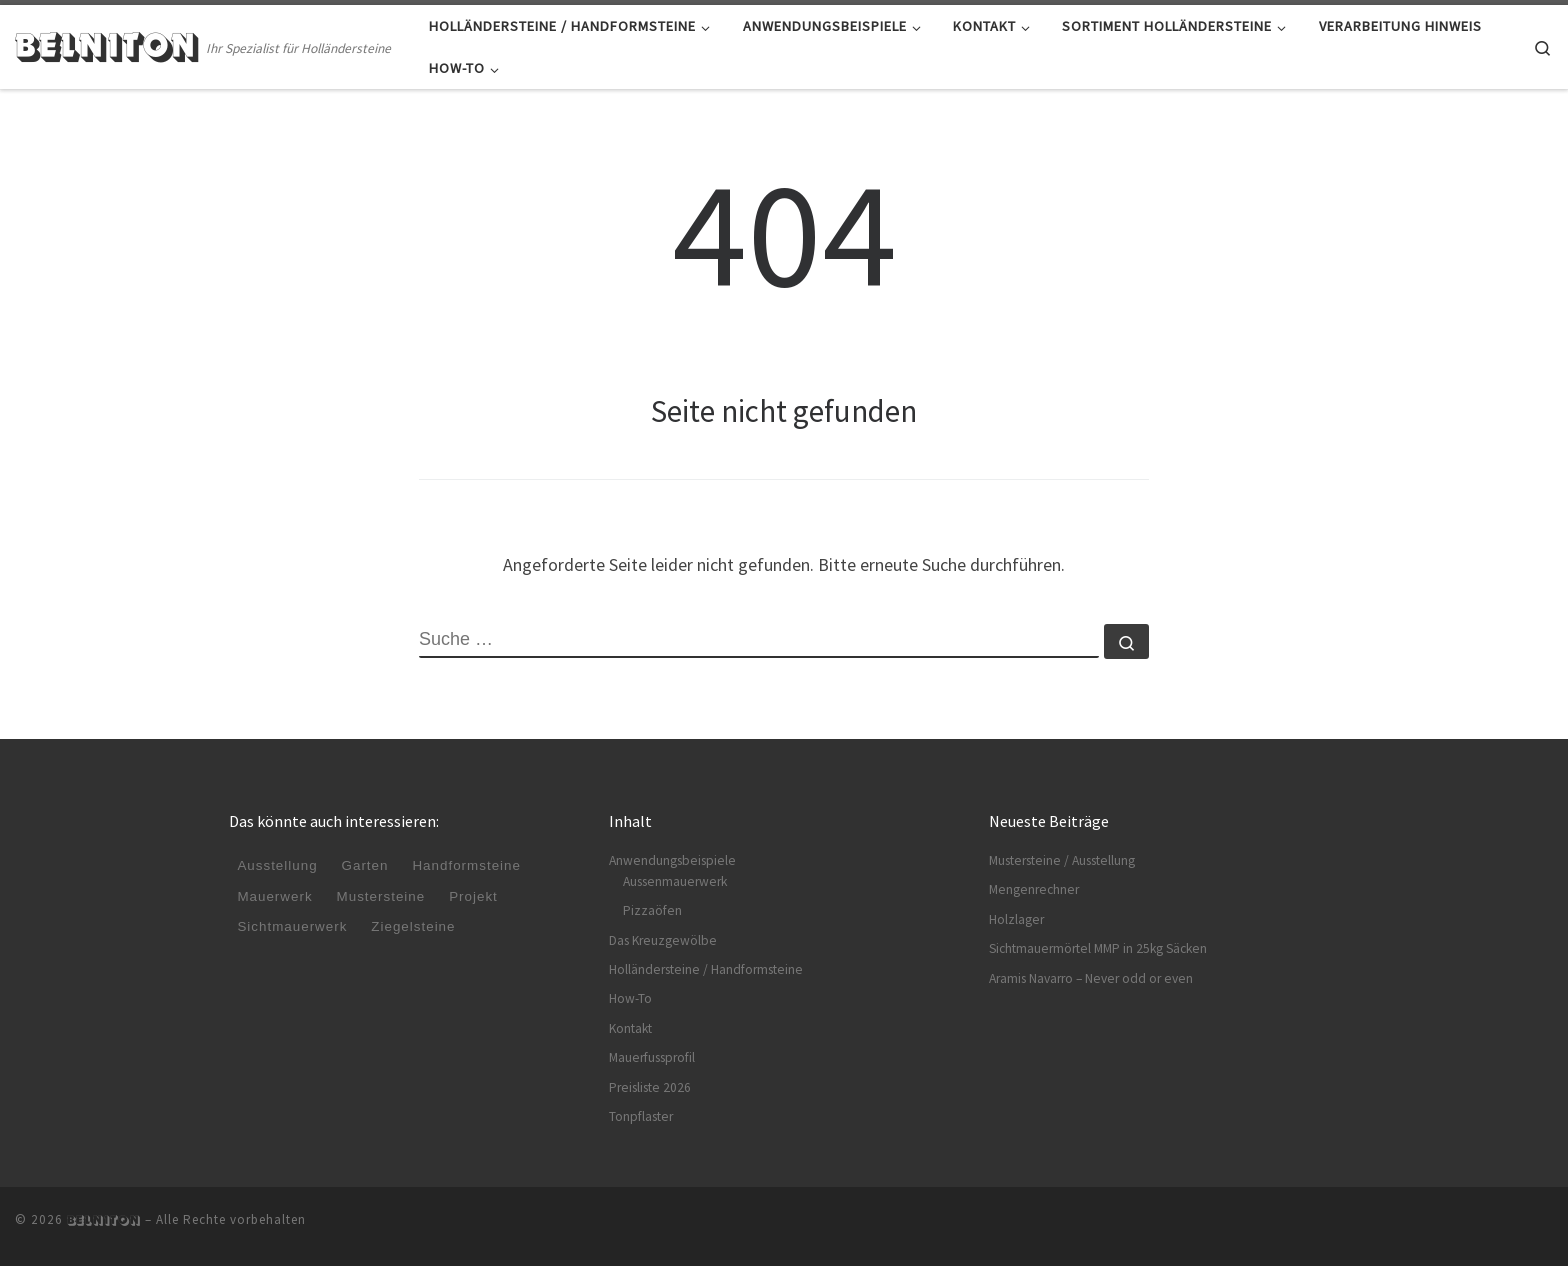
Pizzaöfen (652, 910)
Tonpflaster (641, 1116)
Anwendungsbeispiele (672, 860)
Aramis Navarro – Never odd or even (1091, 978)
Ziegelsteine (414, 926)
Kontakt (630, 1028)
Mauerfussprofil (652, 1057)
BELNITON (104, 1220)
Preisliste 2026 (650, 1087)
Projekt (475, 896)
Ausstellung (277, 866)
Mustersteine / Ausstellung (1062, 860)
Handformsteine (468, 866)
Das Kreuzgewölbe (663, 940)
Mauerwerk (275, 896)
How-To (630, 998)
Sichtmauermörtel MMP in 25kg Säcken (1098, 948)
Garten (365, 866)
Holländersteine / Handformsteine (706, 969)
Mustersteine (381, 896)
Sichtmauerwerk (292, 926)
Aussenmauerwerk (675, 881)
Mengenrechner (1034, 889)
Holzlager (1016, 919)
